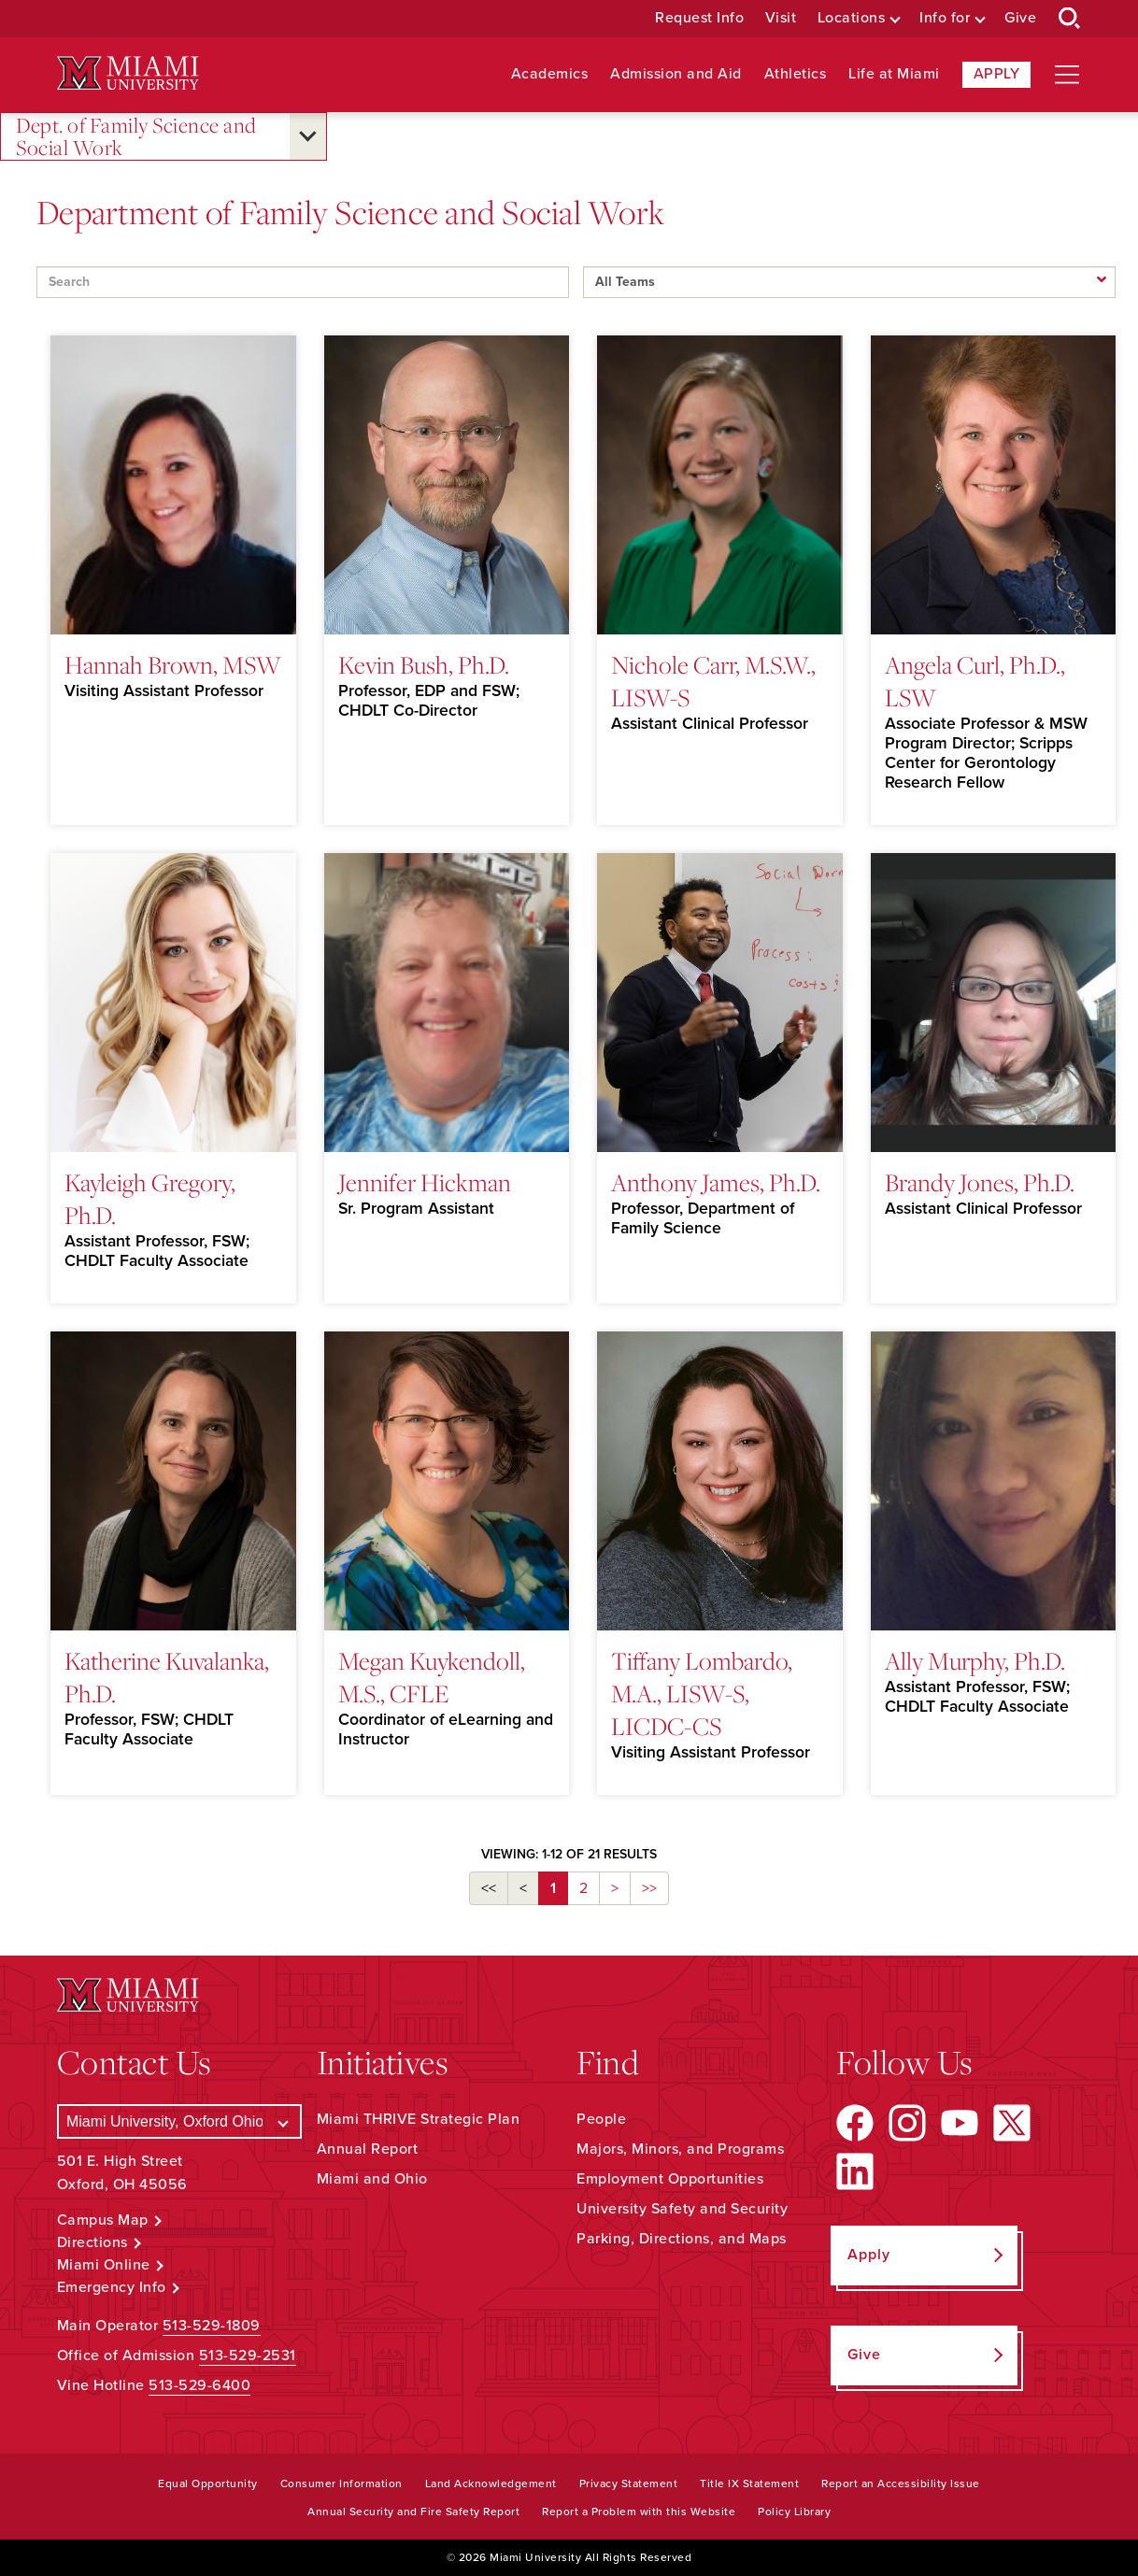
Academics (550, 74)
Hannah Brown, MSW (172, 664)
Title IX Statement (749, 2483)
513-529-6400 (199, 2385)
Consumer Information (341, 2483)
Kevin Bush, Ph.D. (423, 664)
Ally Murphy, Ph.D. (975, 1660)
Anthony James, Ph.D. (715, 1182)
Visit (781, 18)
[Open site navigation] (1067, 75)
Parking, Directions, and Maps (681, 2238)
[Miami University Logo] (128, 73)
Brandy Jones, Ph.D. (979, 1182)
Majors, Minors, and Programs (680, 2149)
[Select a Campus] (179, 2121)
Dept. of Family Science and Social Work (136, 137)
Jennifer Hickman (424, 1182)
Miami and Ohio (372, 2179)
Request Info (699, 18)
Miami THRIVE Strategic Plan (418, 2119)
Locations (852, 18)
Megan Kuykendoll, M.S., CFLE (431, 1676)
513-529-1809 (212, 2325)
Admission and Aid (676, 74)
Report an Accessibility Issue (900, 2483)
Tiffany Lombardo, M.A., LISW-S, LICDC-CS (701, 1693)
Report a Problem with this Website (638, 2511)
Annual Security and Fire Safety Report (413, 2511)
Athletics (795, 74)
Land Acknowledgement (491, 2483)
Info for (944, 18)
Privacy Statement (628, 2483)
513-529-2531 (247, 2355)
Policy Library (794, 2511)
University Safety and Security (682, 2208)
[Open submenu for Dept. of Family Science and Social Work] (308, 136)
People (601, 2119)
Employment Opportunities (669, 2179)
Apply (997, 73)
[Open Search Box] (1070, 18)
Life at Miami (894, 74)
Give (1020, 18)
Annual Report (368, 2149)
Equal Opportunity (208, 2483)
